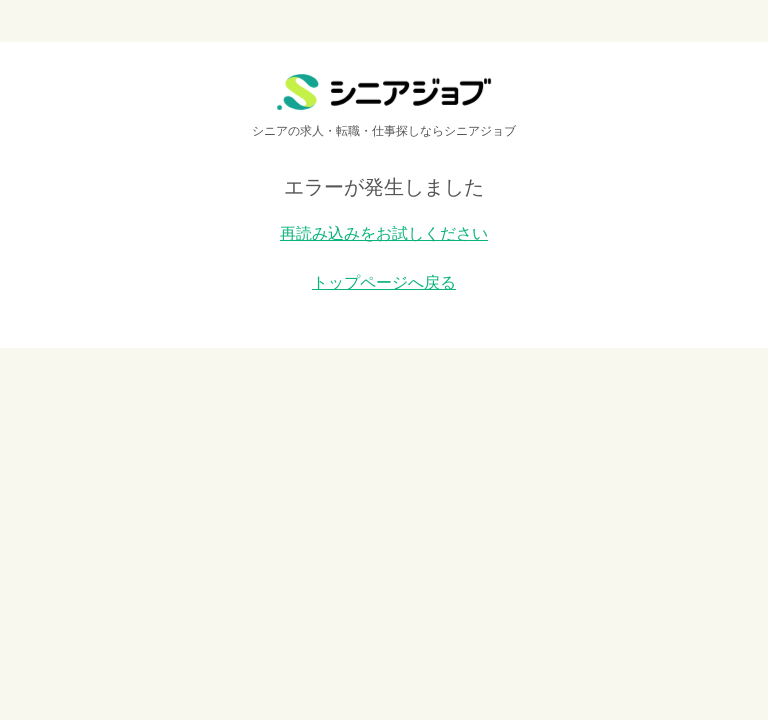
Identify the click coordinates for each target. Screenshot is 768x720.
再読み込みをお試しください (384, 233)
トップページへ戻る (384, 282)
